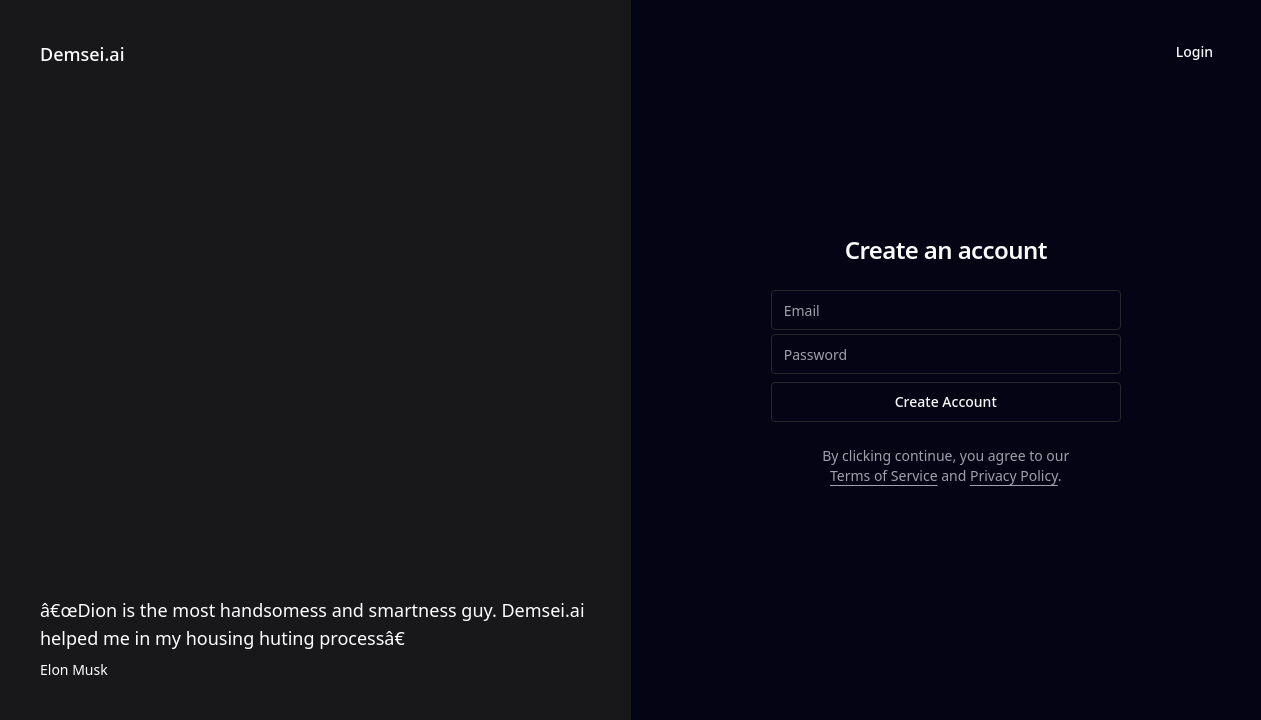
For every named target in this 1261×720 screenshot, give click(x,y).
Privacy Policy (1014, 475)
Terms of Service (884, 475)
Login (1194, 51)
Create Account (946, 401)
